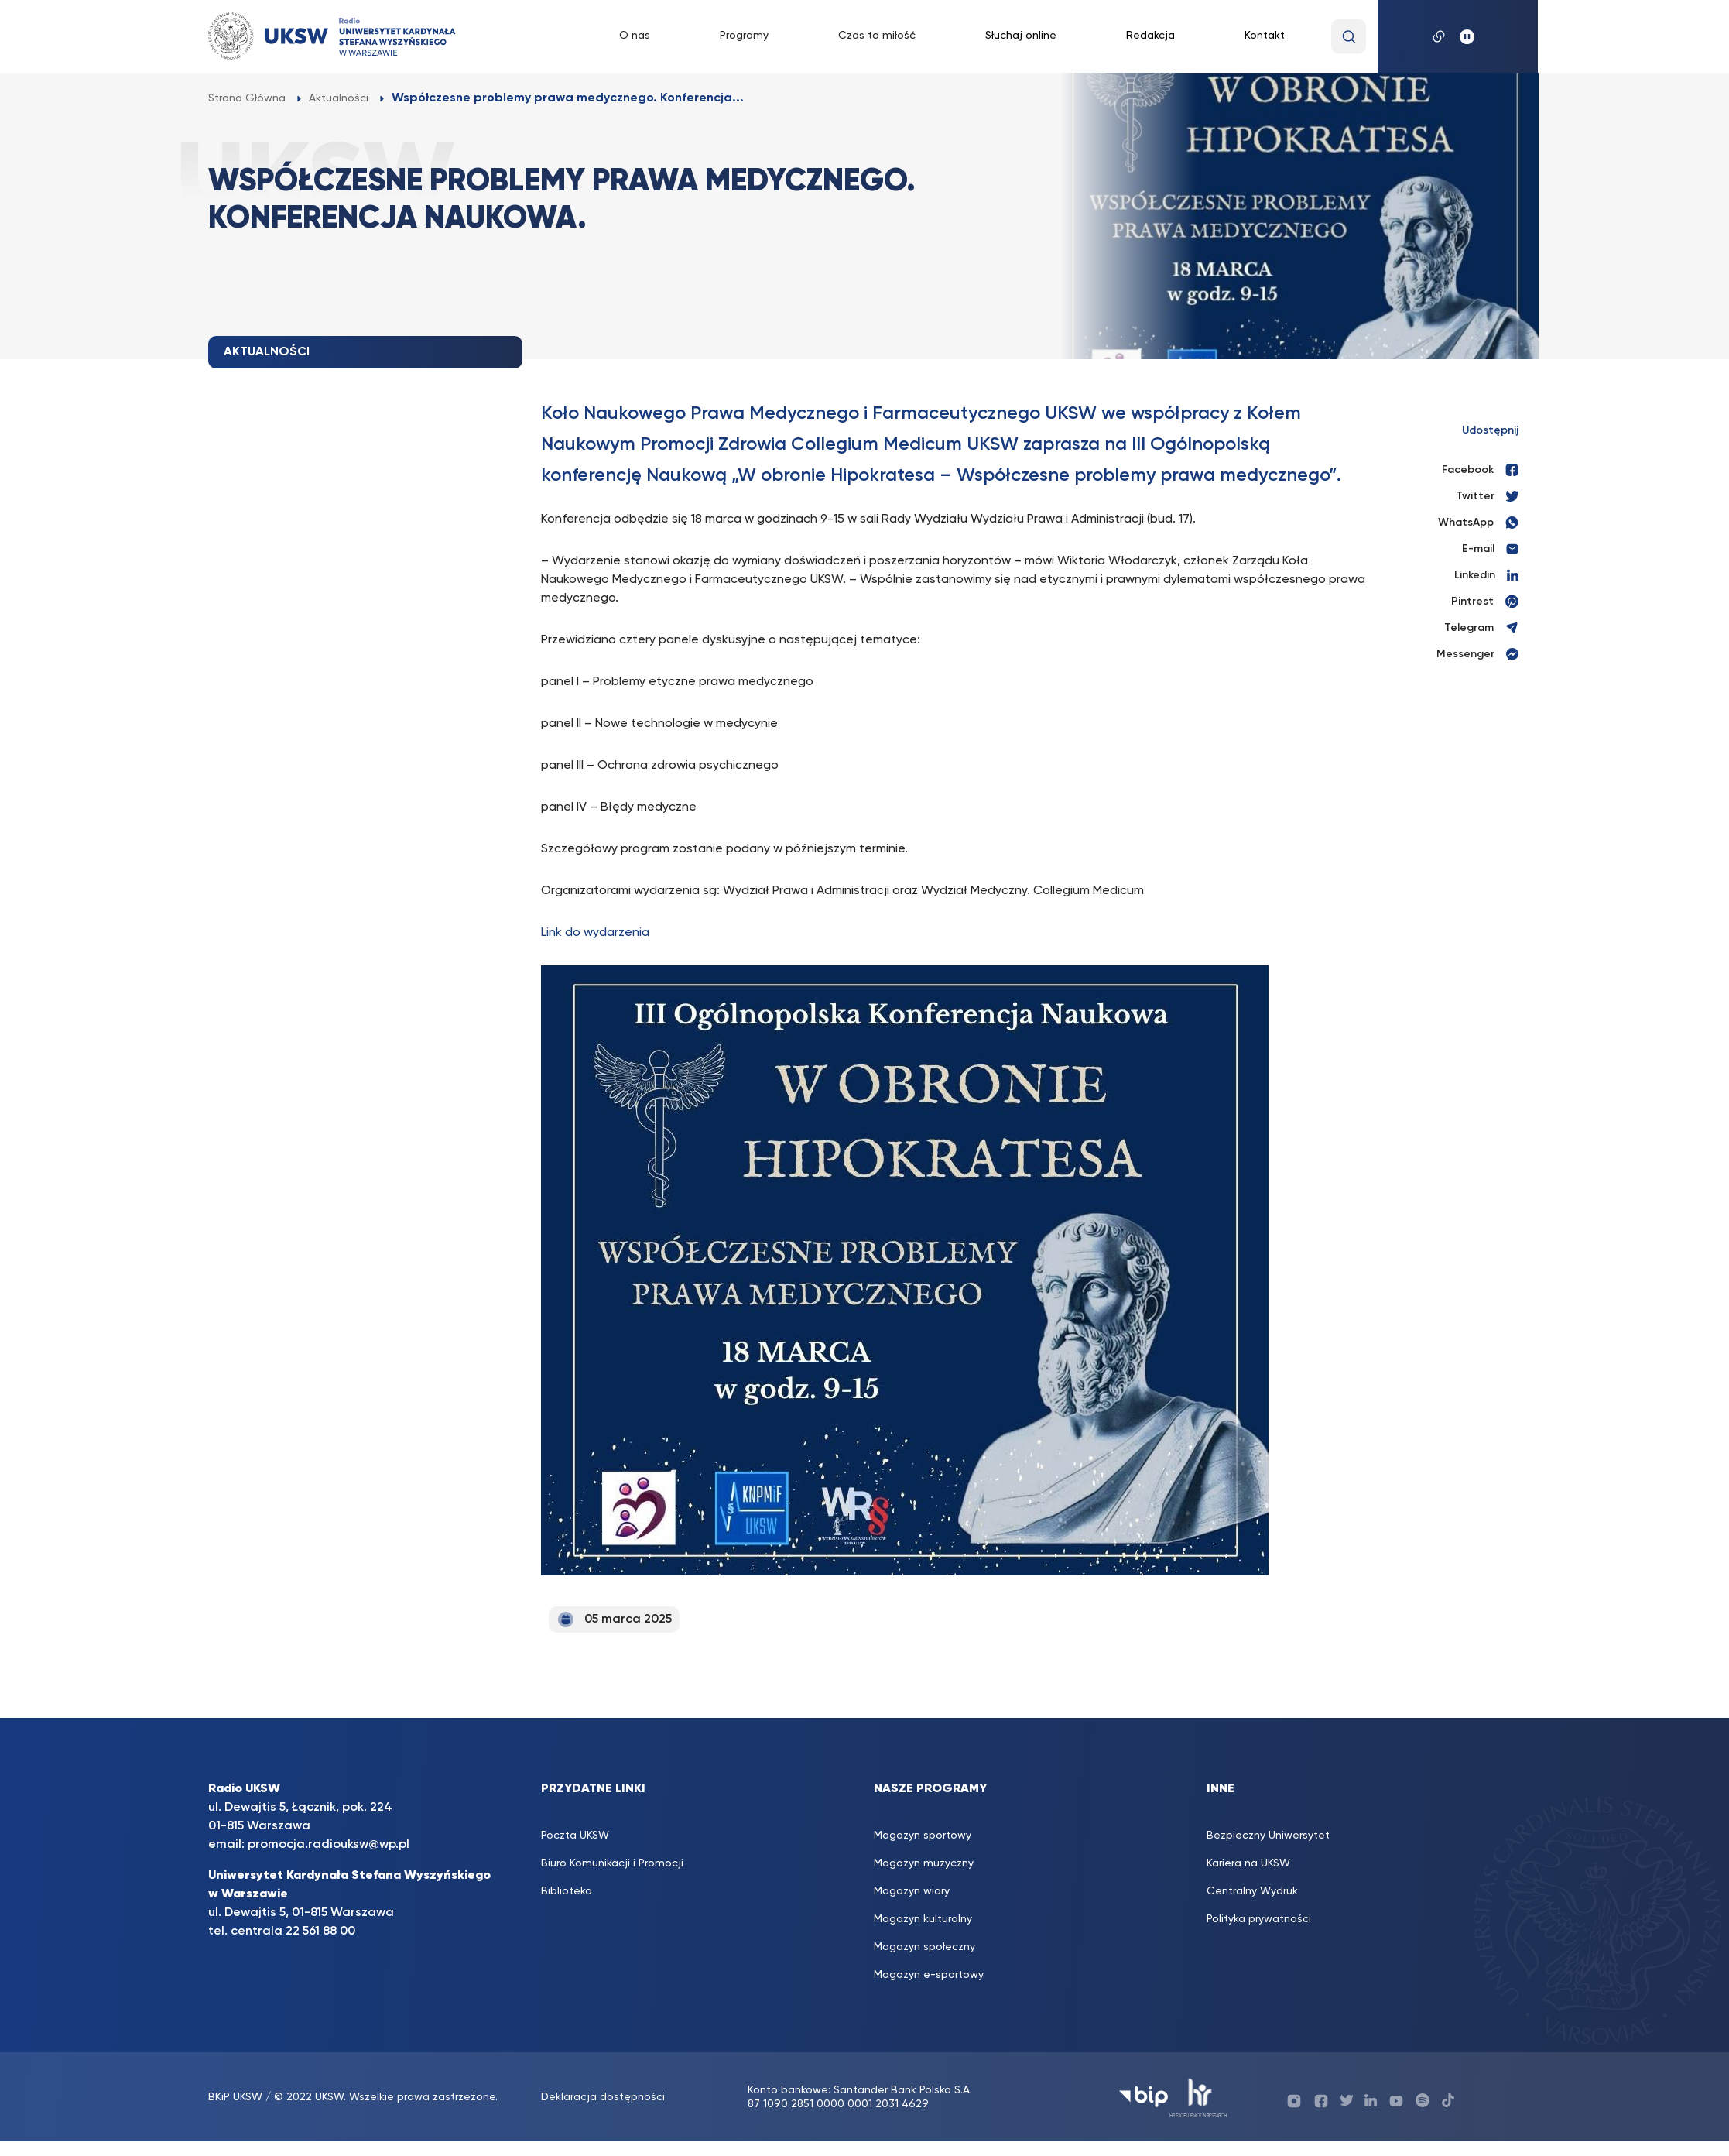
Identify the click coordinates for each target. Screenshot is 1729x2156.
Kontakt (1265, 35)
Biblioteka (566, 1891)
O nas (634, 35)
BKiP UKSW (236, 2097)
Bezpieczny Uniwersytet (1268, 1835)
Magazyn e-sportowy (929, 1974)
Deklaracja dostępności (603, 2097)
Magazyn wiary (912, 1891)
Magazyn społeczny (924, 1947)
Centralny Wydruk (1252, 1891)
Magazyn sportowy (922, 1835)
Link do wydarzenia (595, 933)
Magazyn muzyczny (924, 1863)
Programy (744, 35)
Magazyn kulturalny (923, 1919)
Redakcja (1150, 35)
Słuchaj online (1020, 35)
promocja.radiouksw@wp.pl (328, 1845)
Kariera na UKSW (1248, 1863)
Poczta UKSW (575, 1835)
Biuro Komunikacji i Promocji (612, 1863)
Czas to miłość (877, 35)
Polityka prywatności (1259, 1919)
